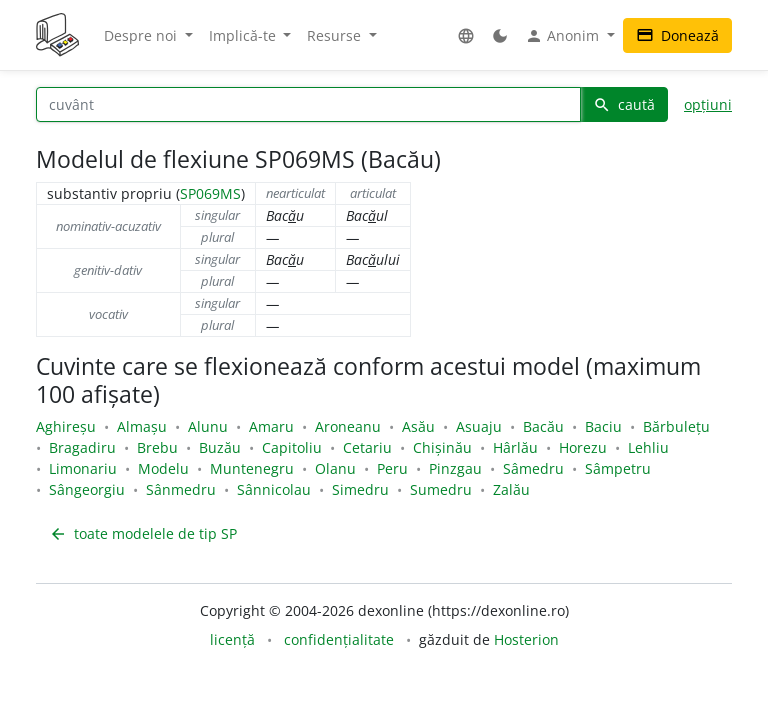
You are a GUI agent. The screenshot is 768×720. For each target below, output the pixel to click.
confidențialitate (339, 639)
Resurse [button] (336, 35)
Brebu (157, 447)
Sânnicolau (274, 489)
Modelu (163, 468)
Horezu (583, 447)
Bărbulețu (676, 426)
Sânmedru (181, 489)
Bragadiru (82, 447)
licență (232, 639)
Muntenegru (252, 468)
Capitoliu (292, 447)
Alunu (208, 426)
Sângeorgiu (87, 489)
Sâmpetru (618, 468)
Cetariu (367, 447)
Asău (418, 426)
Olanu (335, 468)
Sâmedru (533, 468)
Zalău (511, 489)
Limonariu (83, 468)
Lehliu (648, 447)
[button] (466, 35)
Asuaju (479, 426)
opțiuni (708, 104)
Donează (677, 35)
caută (624, 104)
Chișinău (442, 447)
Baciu (603, 426)
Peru (392, 468)
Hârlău (515, 447)
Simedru (360, 489)
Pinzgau (455, 468)
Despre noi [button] (142, 35)
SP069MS (210, 193)
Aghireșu (66, 426)
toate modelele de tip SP (143, 533)
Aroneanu (348, 426)
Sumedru (441, 489)
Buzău (220, 447)
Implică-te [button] (244, 35)
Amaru (271, 426)
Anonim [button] (564, 36)
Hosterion (526, 639)
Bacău (543, 426)
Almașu (142, 426)
